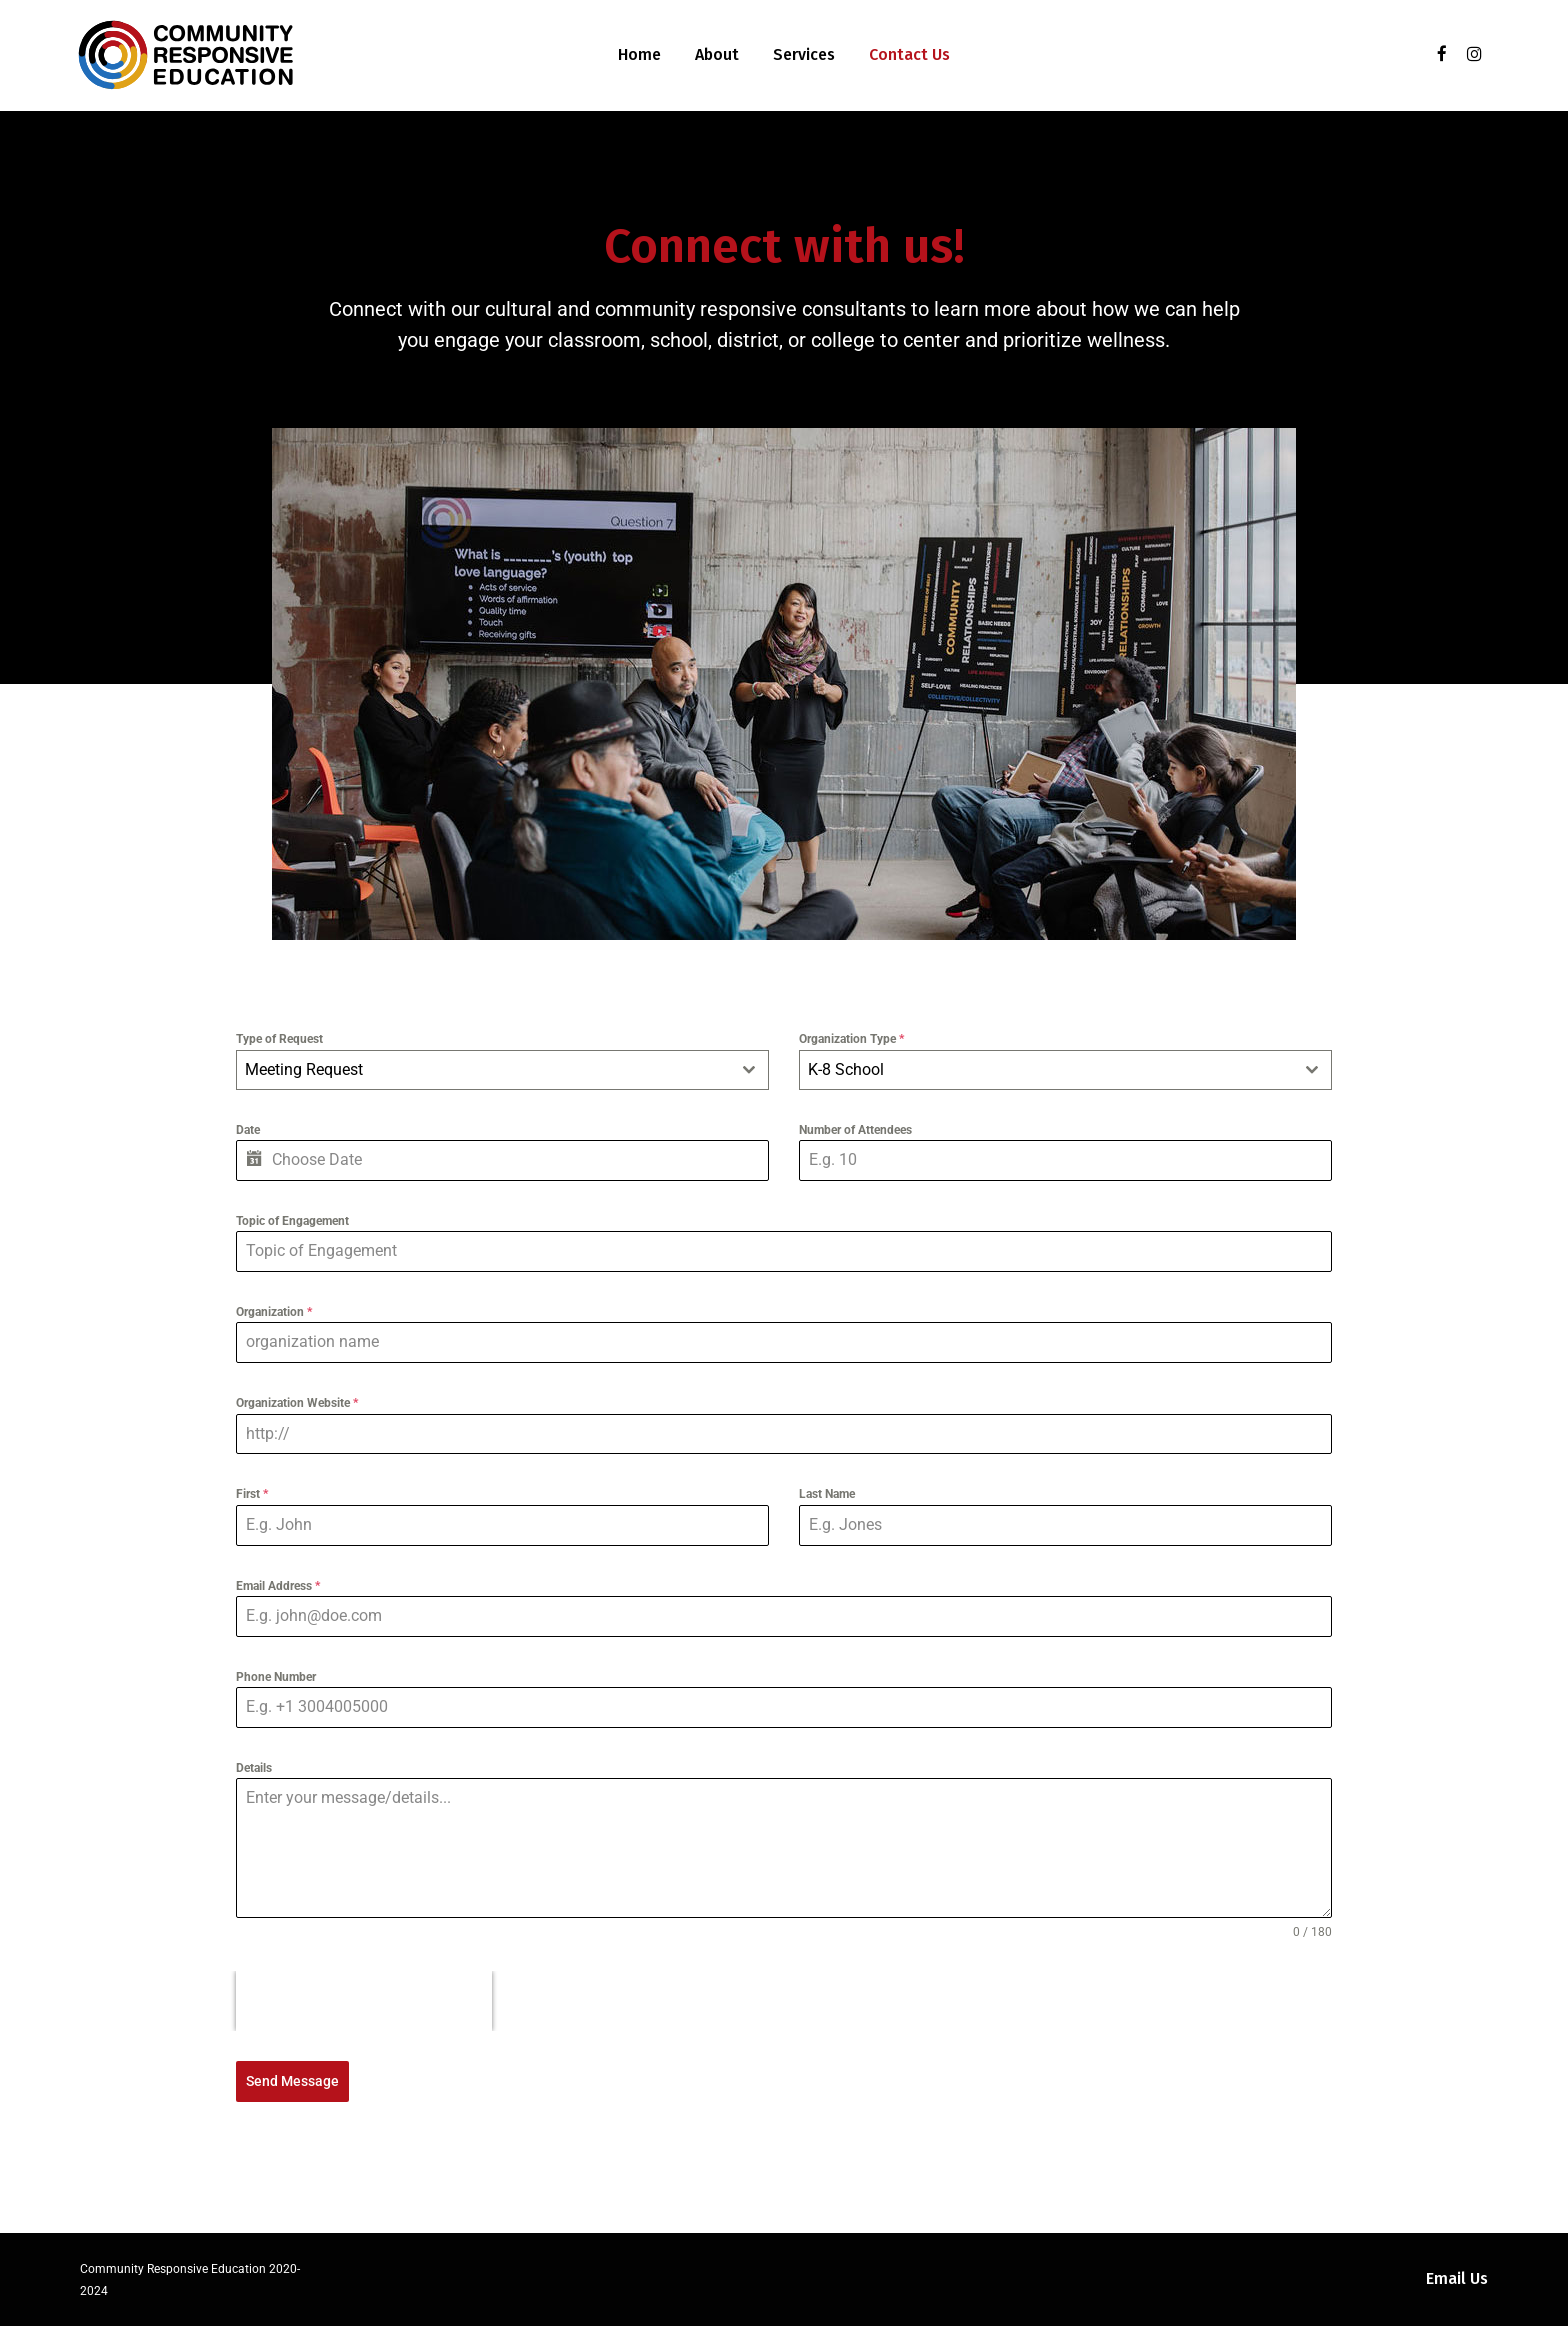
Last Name (827, 1494)
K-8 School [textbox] (846, 1069)
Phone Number (276, 1677)
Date (248, 1130)
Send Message (292, 2081)
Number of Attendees (855, 1130)
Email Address (278, 1586)
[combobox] (502, 1070)
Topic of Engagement (292, 1221)
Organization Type (851, 1039)
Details (254, 1768)
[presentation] (364, 2001)
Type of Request (279, 1039)
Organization (274, 1312)
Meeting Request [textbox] (304, 1069)
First (252, 1494)
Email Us (1457, 2278)
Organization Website (297, 1403)
